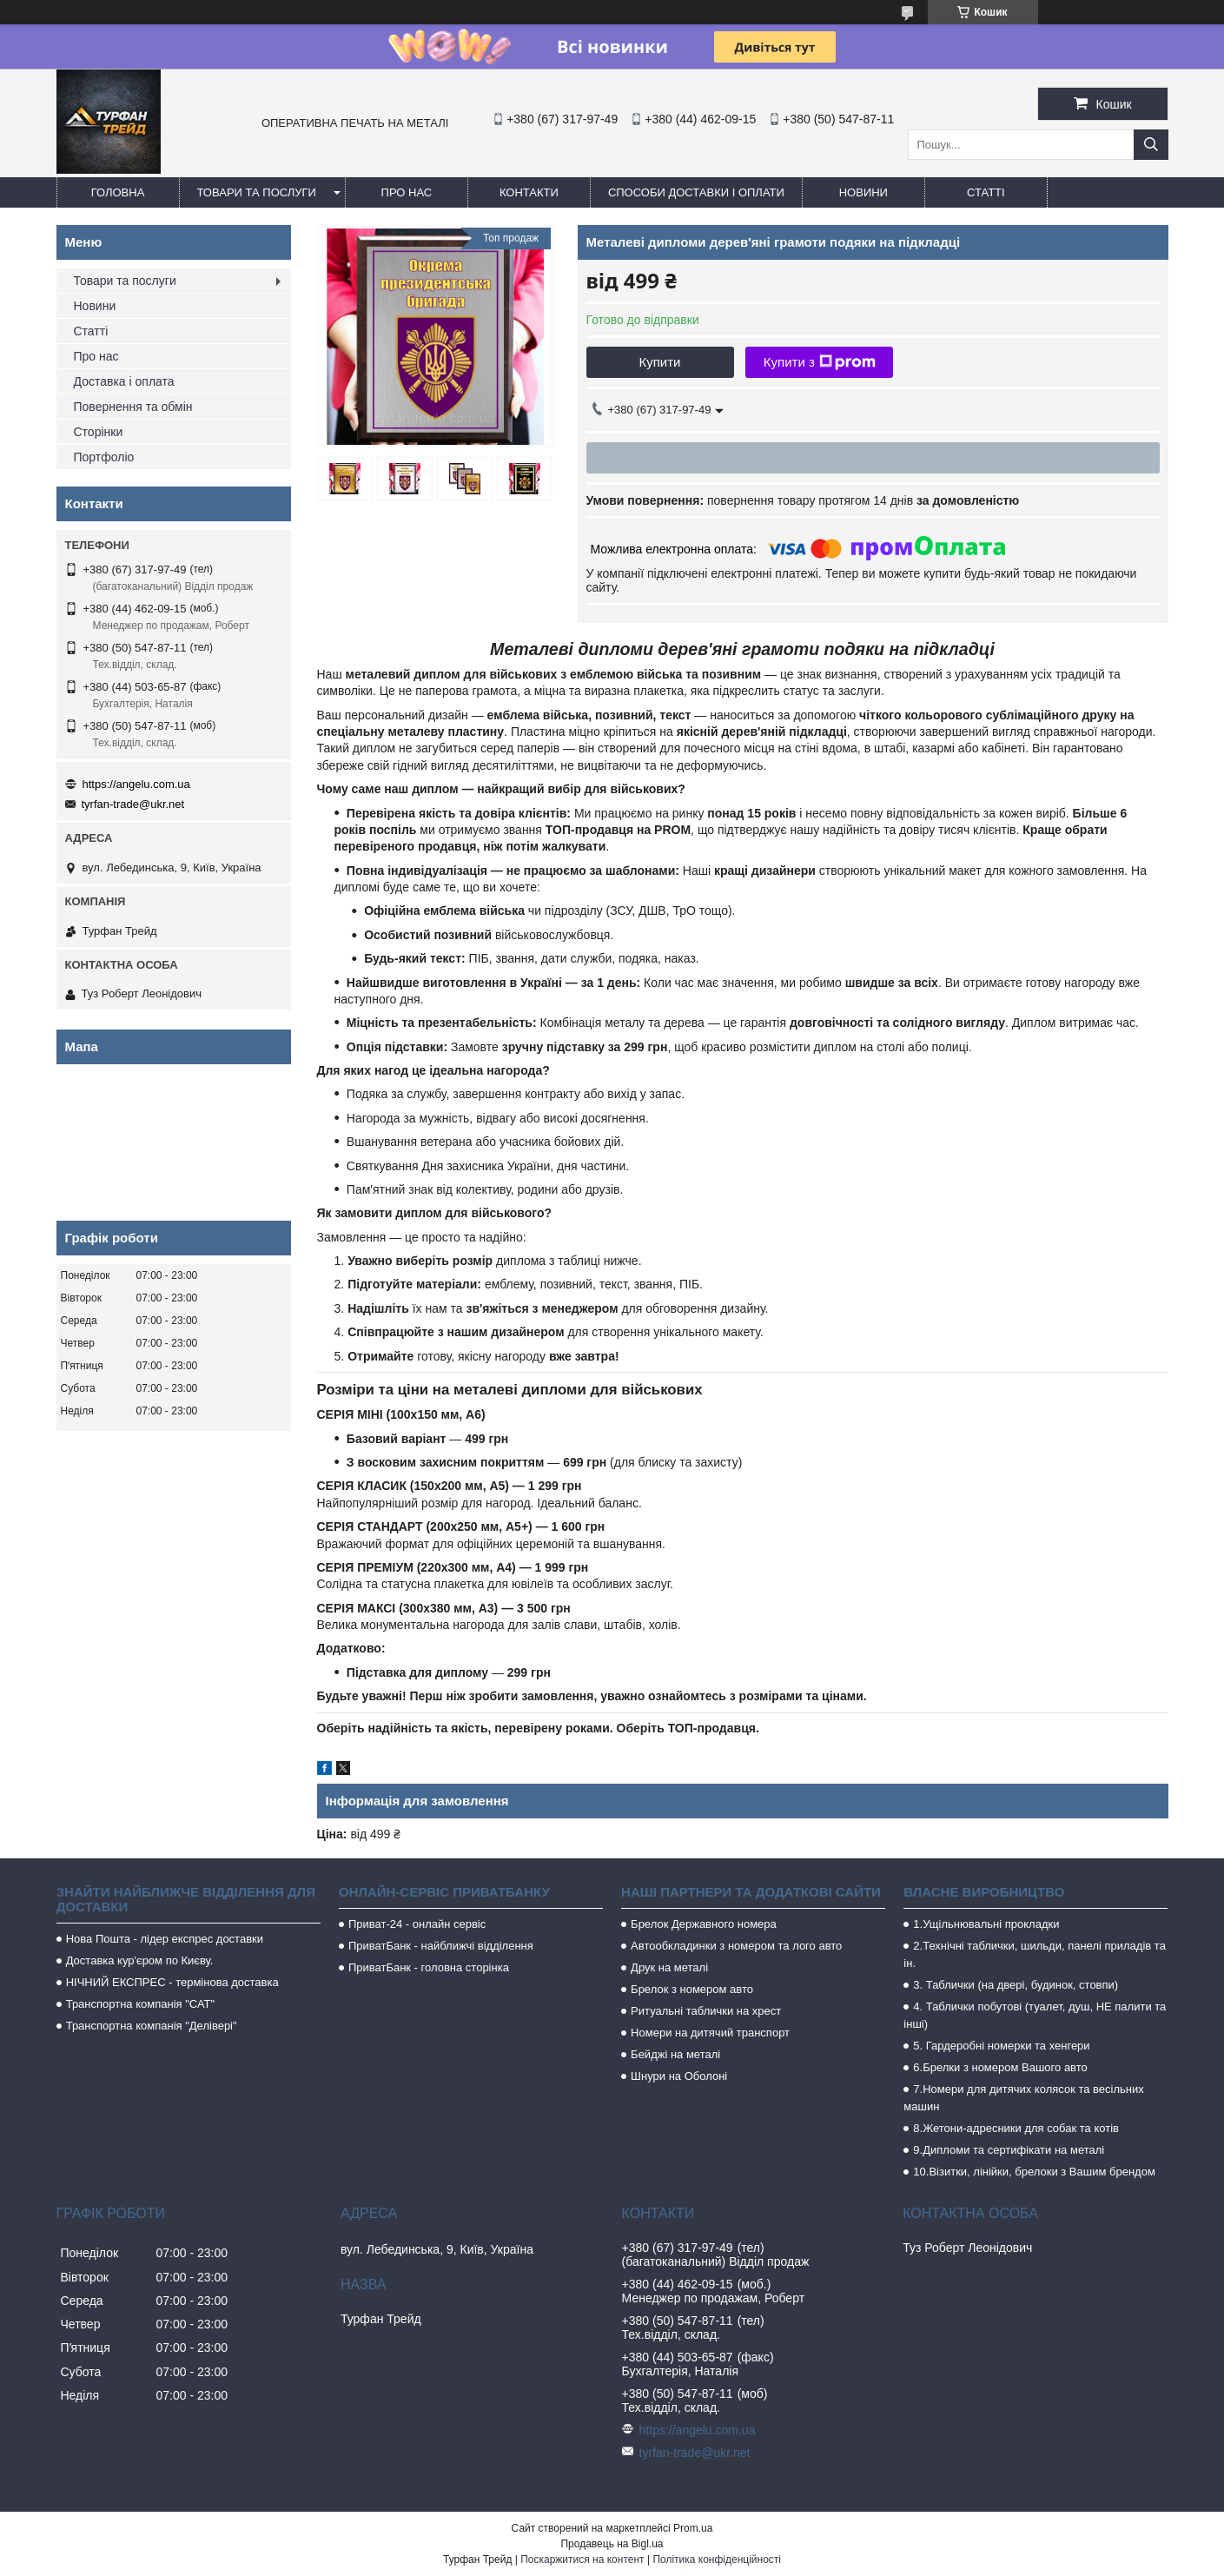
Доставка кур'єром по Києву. (140, 1960)
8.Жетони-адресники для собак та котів (1016, 2128)
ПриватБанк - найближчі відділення (440, 1945)
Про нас (407, 192)
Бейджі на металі (675, 2054)
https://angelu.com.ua (136, 784)
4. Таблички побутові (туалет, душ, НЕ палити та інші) (1034, 2015)
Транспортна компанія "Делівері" (151, 2025)
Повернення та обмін (133, 407)
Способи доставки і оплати (696, 192)
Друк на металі (669, 1967)
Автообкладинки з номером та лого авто (736, 1945)
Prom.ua (692, 2528)
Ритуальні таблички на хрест (706, 2010)
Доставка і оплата (124, 381)
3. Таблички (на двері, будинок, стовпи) (1015, 1984)
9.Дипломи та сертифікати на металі (1008, 2149)
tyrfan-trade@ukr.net (133, 804)
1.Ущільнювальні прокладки (986, 1923)
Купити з (820, 362)
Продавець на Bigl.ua (611, 2544)
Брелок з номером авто (692, 1989)
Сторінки (98, 432)
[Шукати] (1151, 144)
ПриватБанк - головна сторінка (428, 1967)
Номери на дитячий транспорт (710, 2032)
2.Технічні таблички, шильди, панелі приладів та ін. (1034, 1954)
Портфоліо (104, 457)
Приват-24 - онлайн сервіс (417, 1923)
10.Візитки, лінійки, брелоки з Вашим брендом (1034, 2171)
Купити (660, 361)
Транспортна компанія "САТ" (140, 2003)
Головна (118, 192)
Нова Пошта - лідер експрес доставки (164, 1938)
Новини (863, 192)
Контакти (529, 192)
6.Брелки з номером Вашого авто (1000, 2067)
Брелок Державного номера (704, 1923)
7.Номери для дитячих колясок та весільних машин (1023, 2098)
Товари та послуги (256, 192)
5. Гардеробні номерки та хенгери (1001, 2045)
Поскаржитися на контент (582, 2559)
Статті (986, 192)
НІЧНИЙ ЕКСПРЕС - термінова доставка (172, 1982)
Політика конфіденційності (716, 2559)
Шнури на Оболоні (679, 2076)
